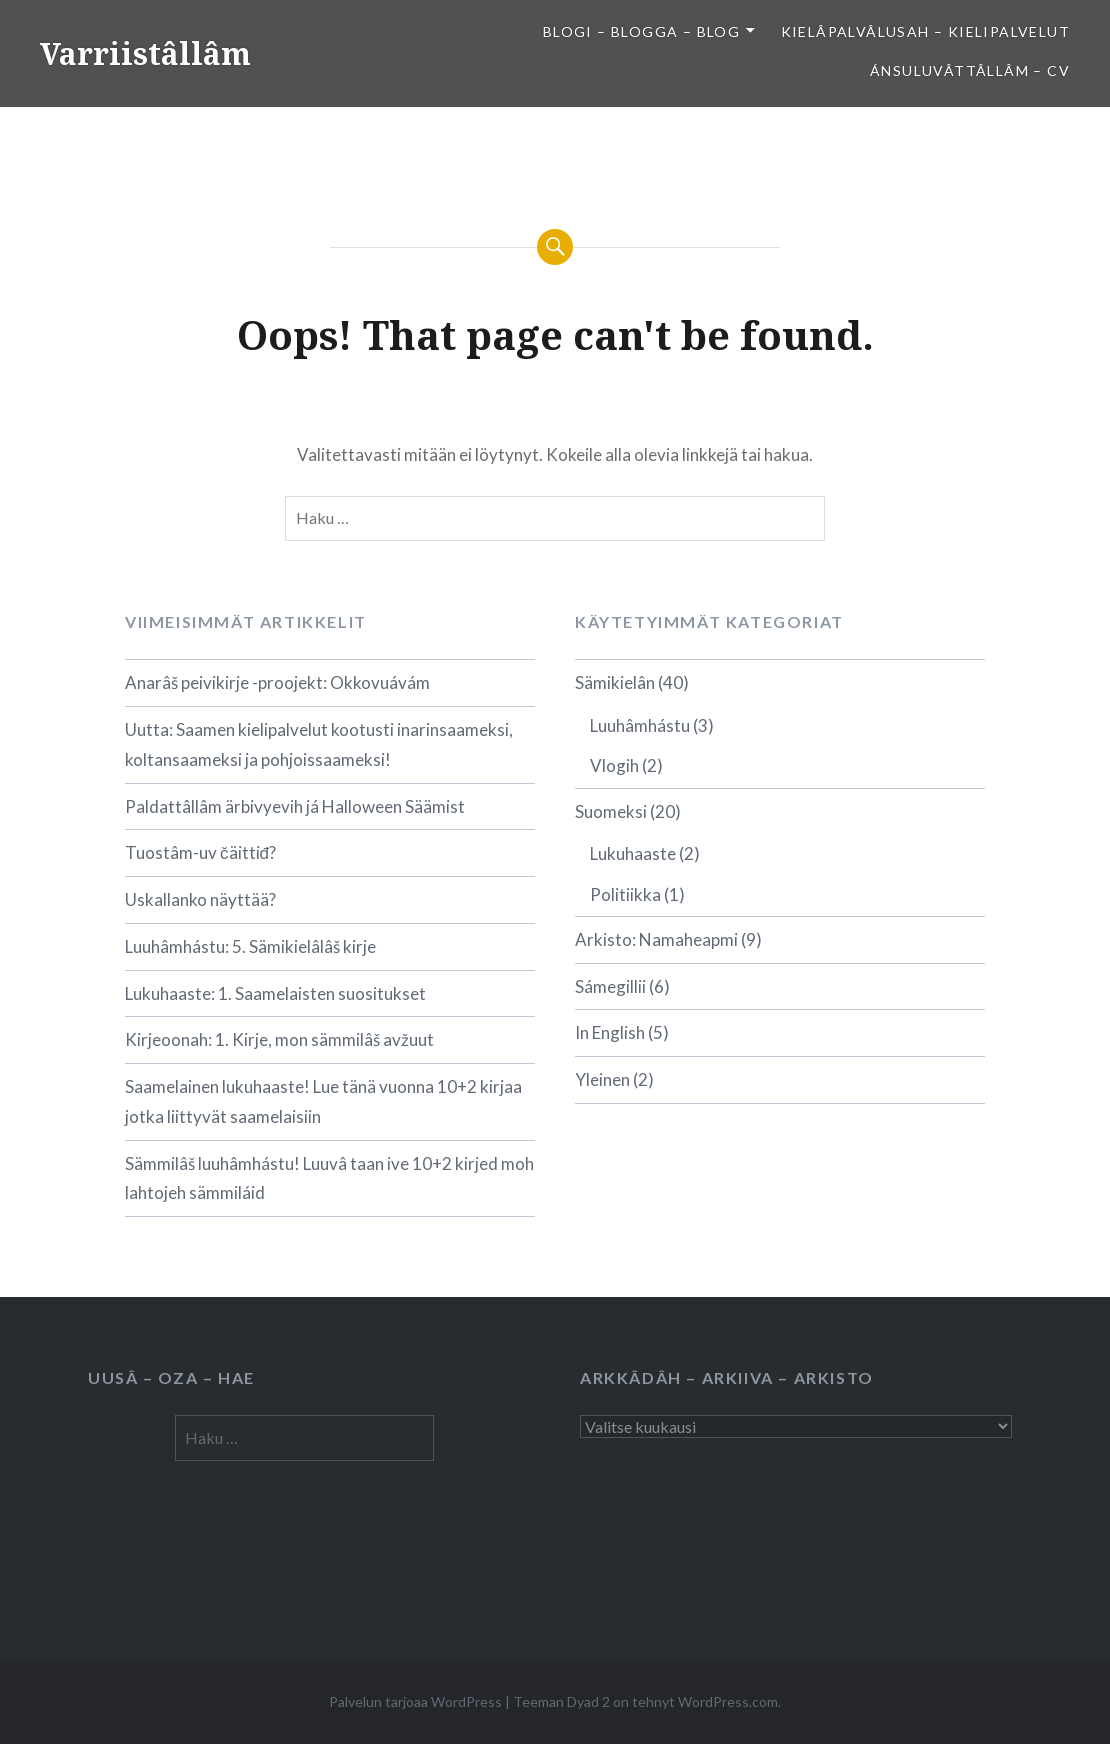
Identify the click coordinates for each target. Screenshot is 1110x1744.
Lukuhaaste (633, 853)
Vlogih (614, 765)
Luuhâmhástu (640, 725)
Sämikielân (615, 682)
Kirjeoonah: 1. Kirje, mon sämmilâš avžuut (279, 1039)
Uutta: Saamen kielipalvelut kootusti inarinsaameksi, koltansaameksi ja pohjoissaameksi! (319, 744)
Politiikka (625, 894)
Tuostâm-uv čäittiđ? (200, 852)
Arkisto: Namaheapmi (656, 939)
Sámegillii (610, 986)
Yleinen (602, 1079)
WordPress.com (728, 1701)
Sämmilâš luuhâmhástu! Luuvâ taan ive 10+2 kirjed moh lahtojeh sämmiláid (329, 1178)
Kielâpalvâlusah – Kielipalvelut (925, 31)
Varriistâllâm (145, 53)
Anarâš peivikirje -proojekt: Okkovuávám (277, 682)
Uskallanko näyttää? (200, 899)
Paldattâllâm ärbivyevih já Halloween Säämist (295, 806)
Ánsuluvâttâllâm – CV (970, 70)
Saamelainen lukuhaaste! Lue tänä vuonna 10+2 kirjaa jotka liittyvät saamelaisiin (323, 1101)
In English (610, 1032)
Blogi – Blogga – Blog (641, 31)
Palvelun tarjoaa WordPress (415, 1701)
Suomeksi (611, 811)
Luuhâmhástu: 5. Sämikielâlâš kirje (250, 946)
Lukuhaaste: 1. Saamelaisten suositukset (275, 993)
